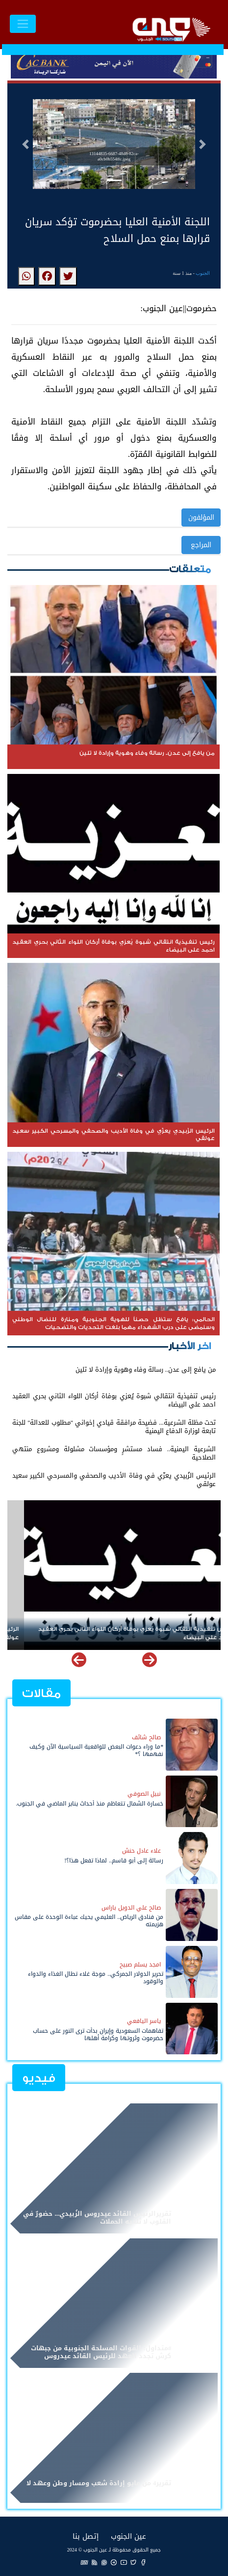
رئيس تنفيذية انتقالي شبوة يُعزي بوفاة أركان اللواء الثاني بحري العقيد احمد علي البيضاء (119, 1633)
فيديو (38, 2078)
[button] (25, 144)
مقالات (41, 1693)
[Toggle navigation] (23, 24)
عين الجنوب (128, 2536)
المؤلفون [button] (201, 517)
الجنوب (203, 273)
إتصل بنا (86, 2536)
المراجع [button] (201, 545)
